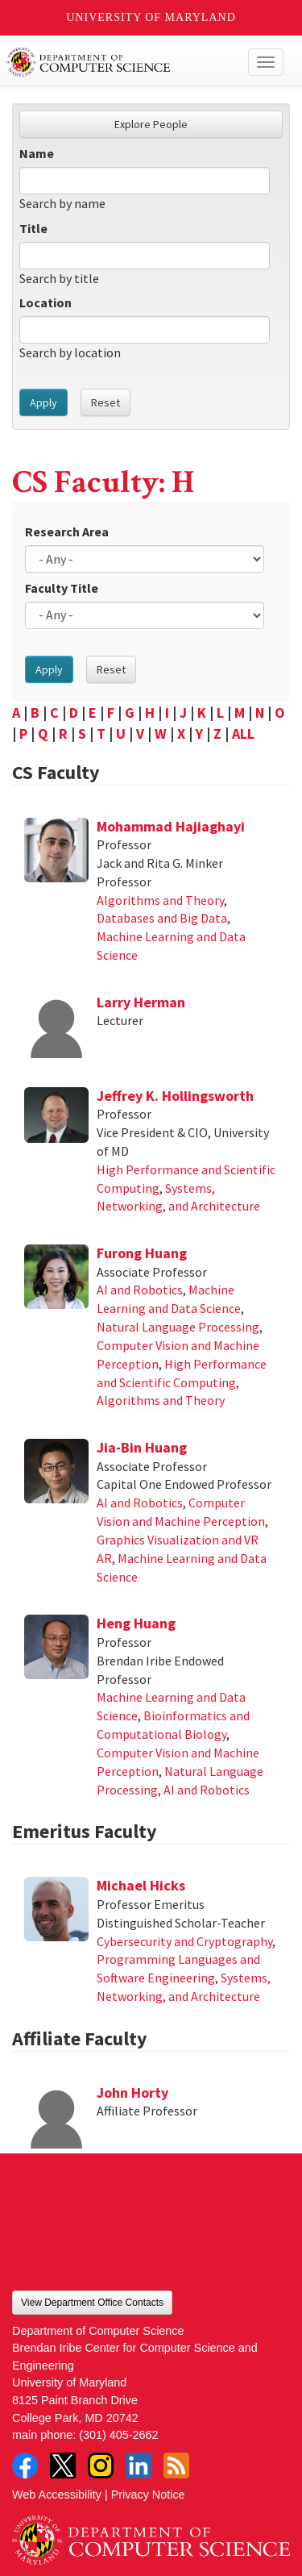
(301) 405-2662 (118, 2434)
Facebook (25, 2465)
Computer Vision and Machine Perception (181, 1511)
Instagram (101, 2465)
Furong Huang (142, 1253)
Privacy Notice (148, 2494)
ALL (243, 733)
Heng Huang (136, 1623)
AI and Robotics (140, 1290)
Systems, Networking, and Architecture (178, 1197)
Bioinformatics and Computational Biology (173, 1724)
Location (45, 302)
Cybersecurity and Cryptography (184, 1941)
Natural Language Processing (178, 1327)
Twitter (63, 2465)
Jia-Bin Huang (142, 1447)
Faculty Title (61, 588)
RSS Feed (176, 2465)
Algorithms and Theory (160, 900)
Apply (43, 402)
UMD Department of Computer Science (122, 62)
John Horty (132, 2092)
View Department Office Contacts (92, 2302)
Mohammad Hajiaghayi (171, 826)
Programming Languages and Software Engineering (178, 1968)
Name (36, 153)
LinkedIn (138, 2465)
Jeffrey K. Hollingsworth (175, 1095)
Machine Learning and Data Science (169, 1299)
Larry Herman (141, 1002)
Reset (105, 402)
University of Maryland (151, 17)
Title (33, 228)
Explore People (151, 124)
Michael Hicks (141, 1885)
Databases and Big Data (162, 918)
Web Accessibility (56, 2494)
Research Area (67, 531)
